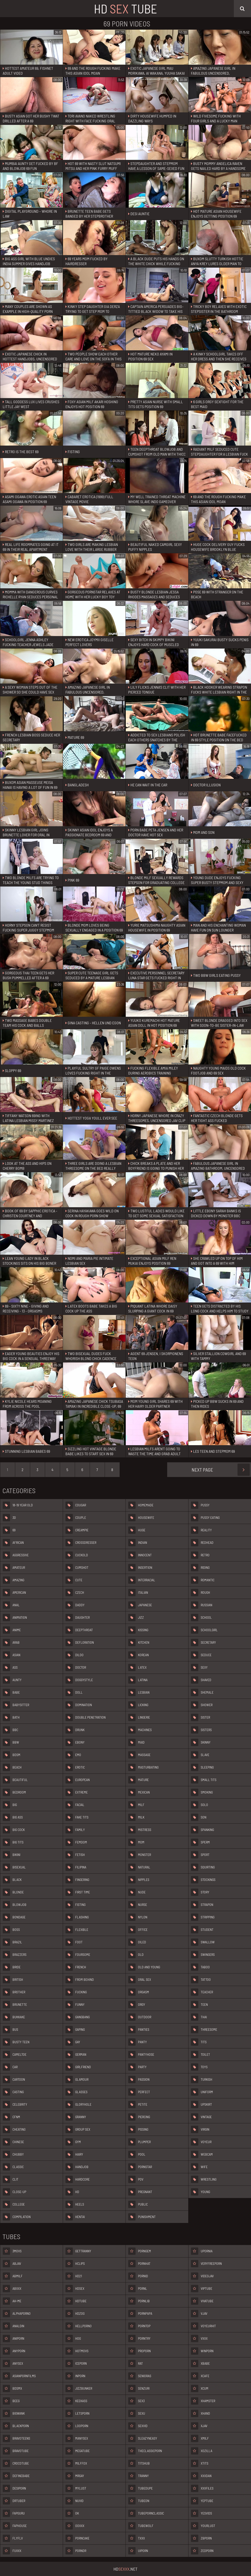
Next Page (221, 1470)
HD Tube (125, 8)
